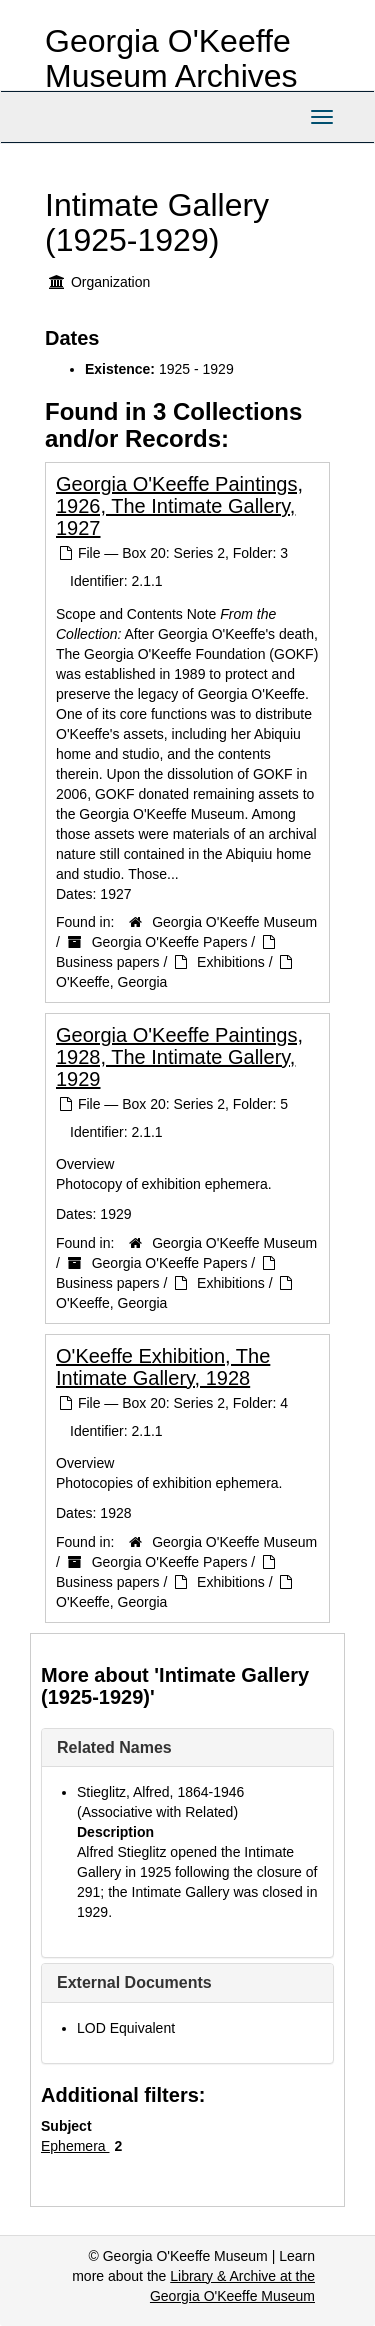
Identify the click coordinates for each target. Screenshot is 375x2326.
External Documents (134, 1982)
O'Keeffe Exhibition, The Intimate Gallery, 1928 (163, 1367)
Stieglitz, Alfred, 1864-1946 (160, 1792)
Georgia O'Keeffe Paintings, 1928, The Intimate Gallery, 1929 (179, 1057)
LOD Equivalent (126, 2028)
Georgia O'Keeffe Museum (234, 922)
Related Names (114, 1747)
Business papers (108, 962)
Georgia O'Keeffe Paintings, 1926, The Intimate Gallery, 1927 (179, 506)
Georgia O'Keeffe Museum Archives (171, 58)
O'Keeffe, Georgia (111, 982)
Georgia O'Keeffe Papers (170, 942)
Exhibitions (231, 962)
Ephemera (75, 2146)
